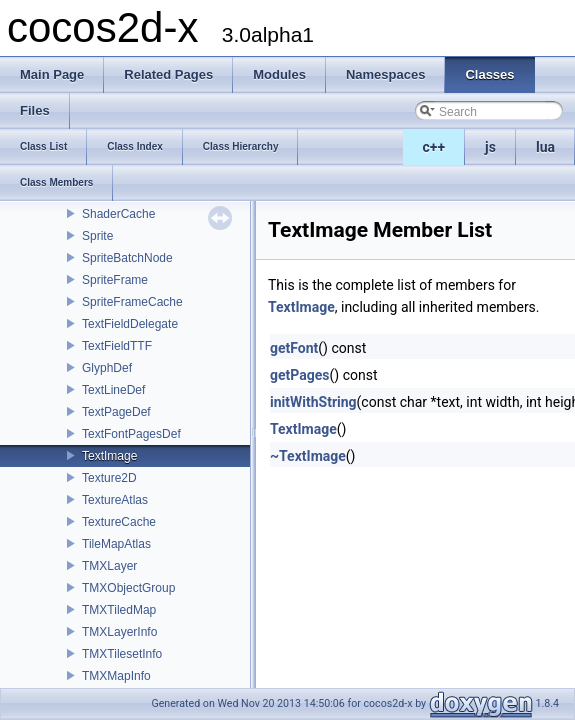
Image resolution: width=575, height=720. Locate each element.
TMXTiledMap (119, 610)
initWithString (313, 402)
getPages (300, 375)
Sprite (97, 236)
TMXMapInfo (116, 676)
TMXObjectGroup (128, 588)
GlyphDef (107, 368)
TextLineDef (113, 390)
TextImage (109, 456)
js (490, 147)
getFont (294, 348)
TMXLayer (109, 566)
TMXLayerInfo (119, 632)
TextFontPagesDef (131, 434)
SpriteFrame (115, 280)
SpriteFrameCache (132, 302)
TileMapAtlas (116, 544)
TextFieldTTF (117, 346)
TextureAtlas (115, 500)
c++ (434, 147)
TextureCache (119, 522)
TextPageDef (116, 412)
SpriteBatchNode (127, 258)
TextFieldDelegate (130, 324)
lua (545, 147)
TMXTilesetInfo (122, 654)
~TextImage (308, 456)
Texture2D (109, 478)
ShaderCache (118, 214)
